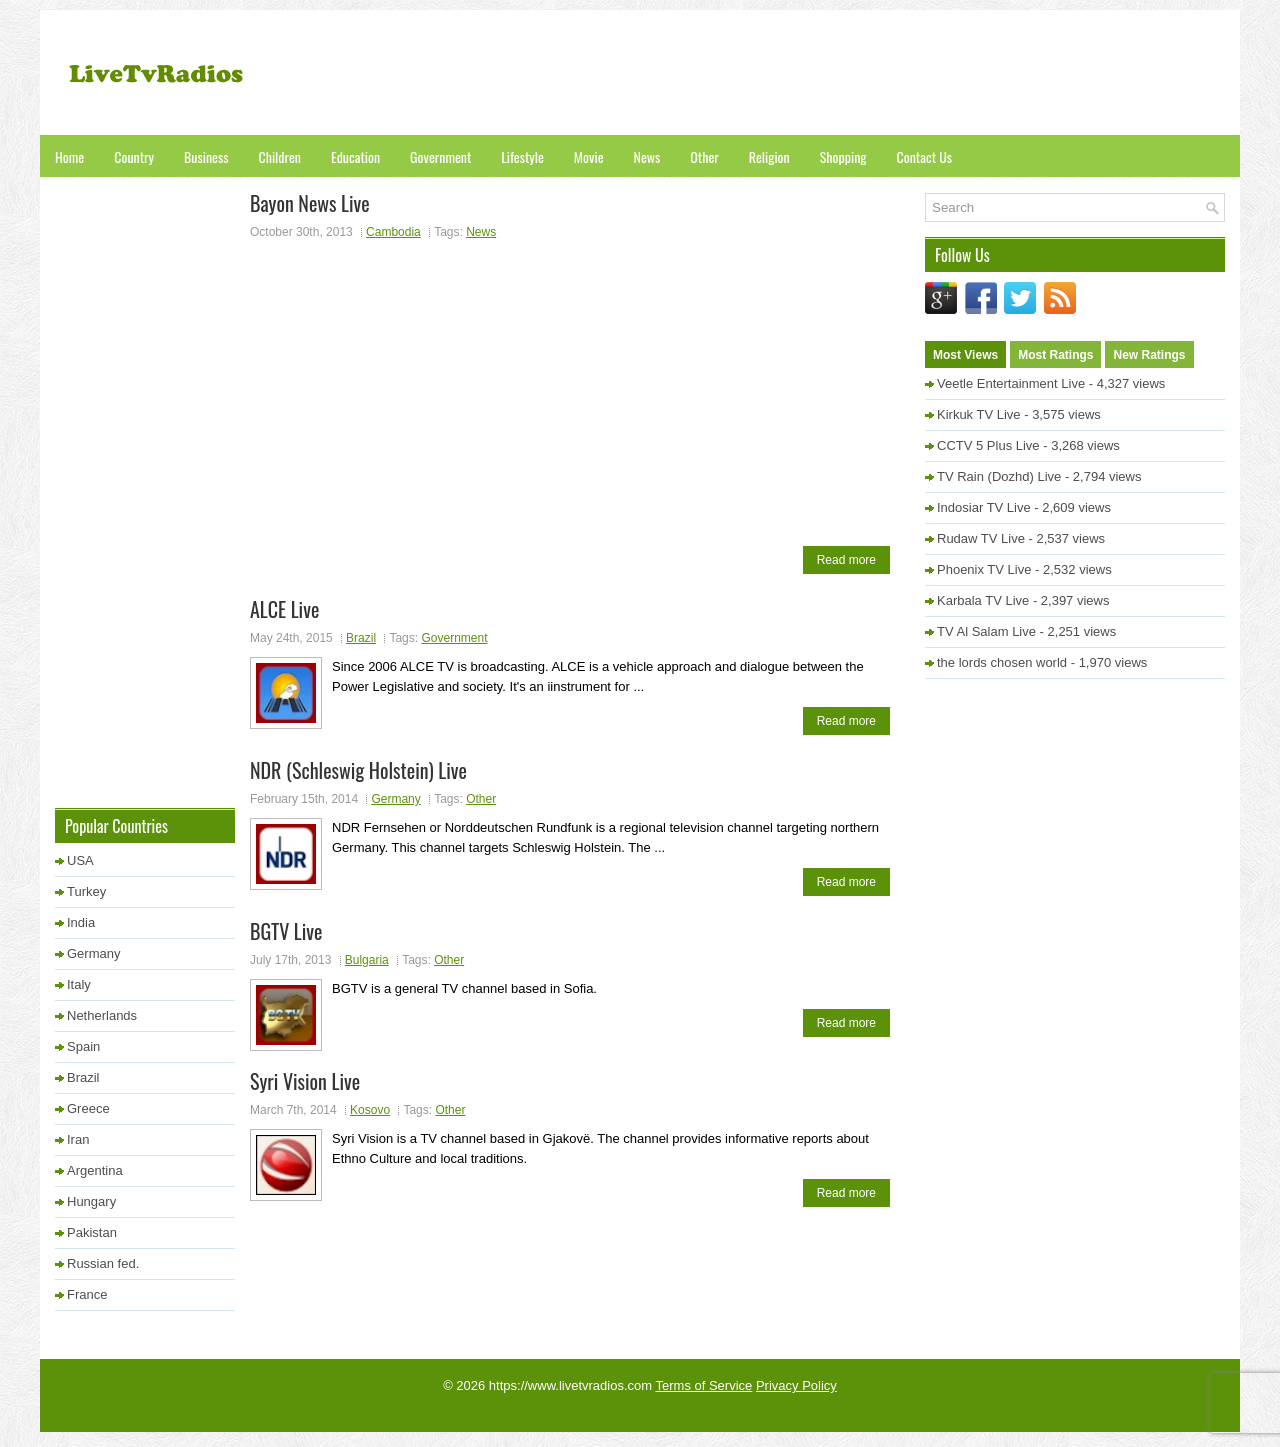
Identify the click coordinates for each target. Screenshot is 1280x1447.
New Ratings (1149, 355)
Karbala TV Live (983, 600)
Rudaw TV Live (981, 538)
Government (440, 156)
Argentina (95, 1170)
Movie (589, 156)
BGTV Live (286, 931)
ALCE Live (284, 609)
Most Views (965, 355)
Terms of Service (704, 1385)
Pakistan (92, 1232)
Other (704, 156)
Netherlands (102, 1015)
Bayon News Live (310, 203)
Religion (769, 156)
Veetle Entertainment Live (1011, 383)
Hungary (91, 1201)
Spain (83, 1046)
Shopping (843, 156)
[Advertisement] (861, 75)
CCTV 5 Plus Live (988, 445)
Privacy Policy (796, 1385)
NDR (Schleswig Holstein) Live (358, 770)
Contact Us (924, 156)
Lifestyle (522, 156)
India (81, 922)
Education (355, 156)
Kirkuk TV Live (979, 414)
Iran (78, 1139)
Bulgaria (367, 960)
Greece (88, 1108)
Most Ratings (1055, 355)
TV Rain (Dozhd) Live (999, 476)
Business (206, 156)
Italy (79, 984)
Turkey (86, 891)
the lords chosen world (1002, 662)
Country (134, 156)
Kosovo (370, 1110)
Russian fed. (103, 1263)
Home (69, 156)
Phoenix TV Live (984, 569)
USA (80, 860)
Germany (395, 799)
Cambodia (393, 232)
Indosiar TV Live (984, 507)
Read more (846, 560)
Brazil (361, 638)
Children (279, 156)
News (647, 156)
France (87, 1294)
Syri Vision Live (305, 1081)
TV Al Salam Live (986, 631)
